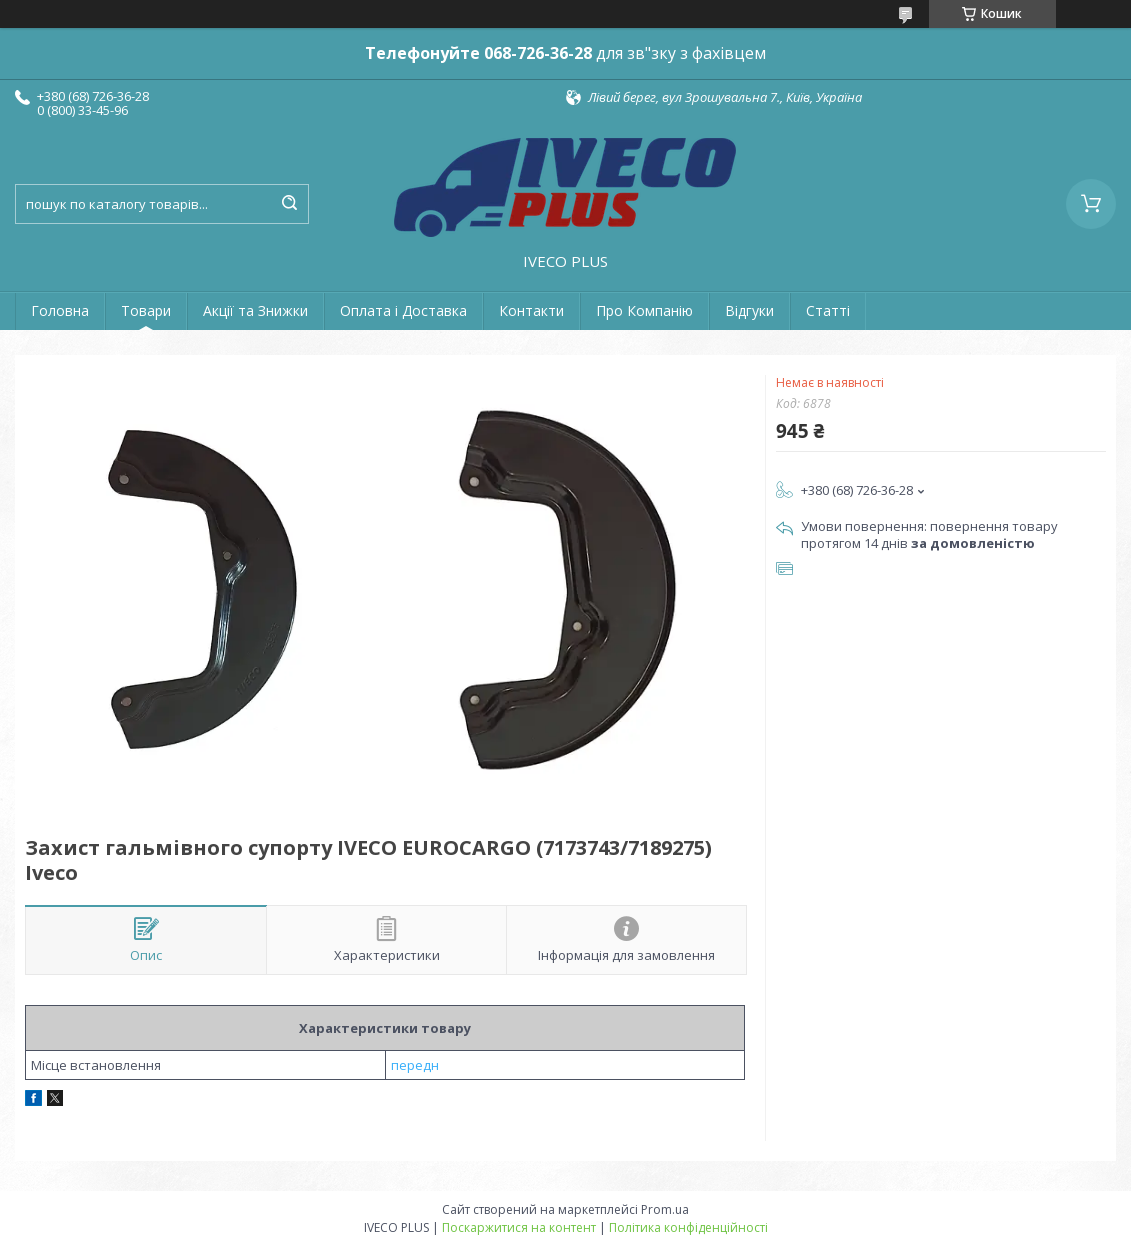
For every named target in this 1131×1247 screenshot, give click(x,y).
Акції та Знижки (255, 310)
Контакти (531, 310)
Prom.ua (665, 1209)
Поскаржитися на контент (519, 1227)
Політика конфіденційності (688, 1227)
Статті (828, 310)
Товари (146, 310)
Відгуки (749, 310)
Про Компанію (644, 310)
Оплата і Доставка (403, 310)
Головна (60, 310)
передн (415, 1065)
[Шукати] (289, 204)
